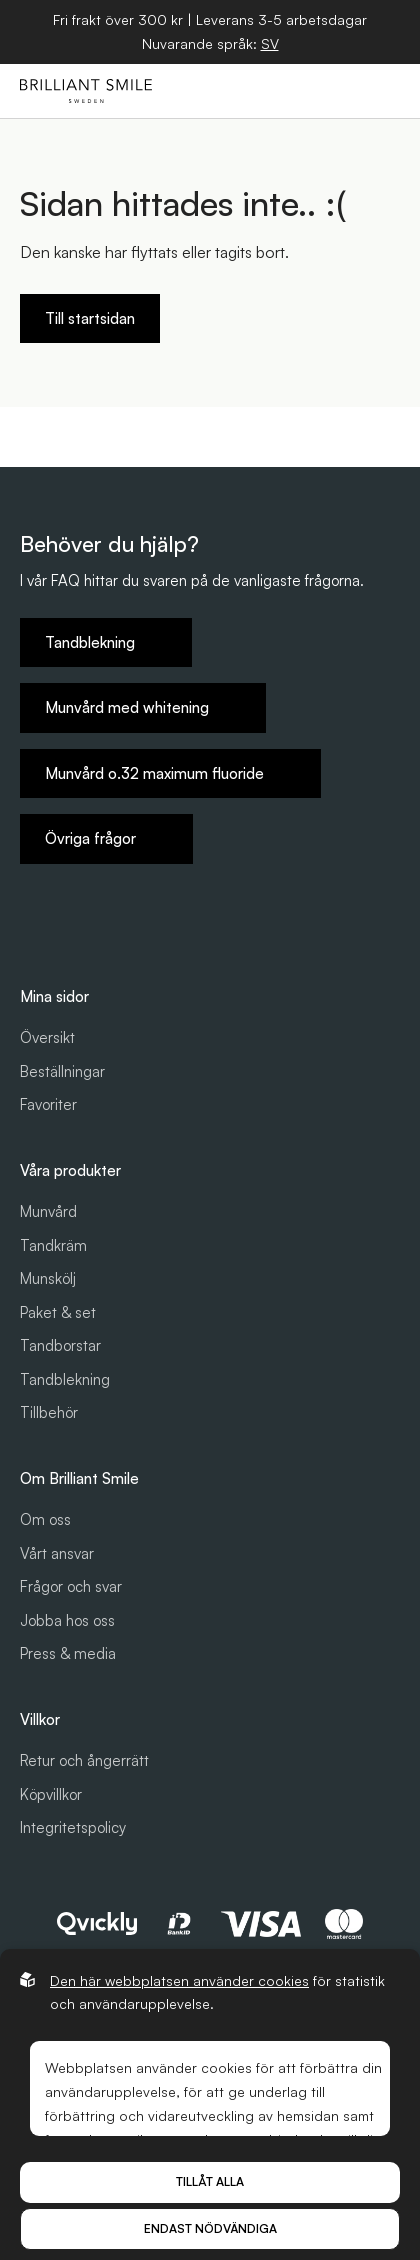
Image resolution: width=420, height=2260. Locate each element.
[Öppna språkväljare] (270, 44)
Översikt (47, 1037)
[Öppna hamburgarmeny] (381, 91)
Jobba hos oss (67, 1620)
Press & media (68, 1653)
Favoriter (48, 1104)
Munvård (48, 1211)
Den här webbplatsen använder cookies (179, 1980)
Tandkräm (53, 1245)
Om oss (45, 1519)
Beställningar (62, 1071)
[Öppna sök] (289, 91)
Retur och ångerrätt (84, 1760)
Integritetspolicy (73, 1827)
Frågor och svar (71, 1586)
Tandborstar (60, 1345)
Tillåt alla (210, 2181)
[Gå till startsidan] (86, 91)
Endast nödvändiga (210, 2228)
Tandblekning (65, 1379)
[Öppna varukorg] (335, 91)
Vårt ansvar (57, 1553)
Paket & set (58, 1312)
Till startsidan (90, 318)
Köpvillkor (51, 1794)
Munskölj (48, 1278)
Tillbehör (49, 1412)
